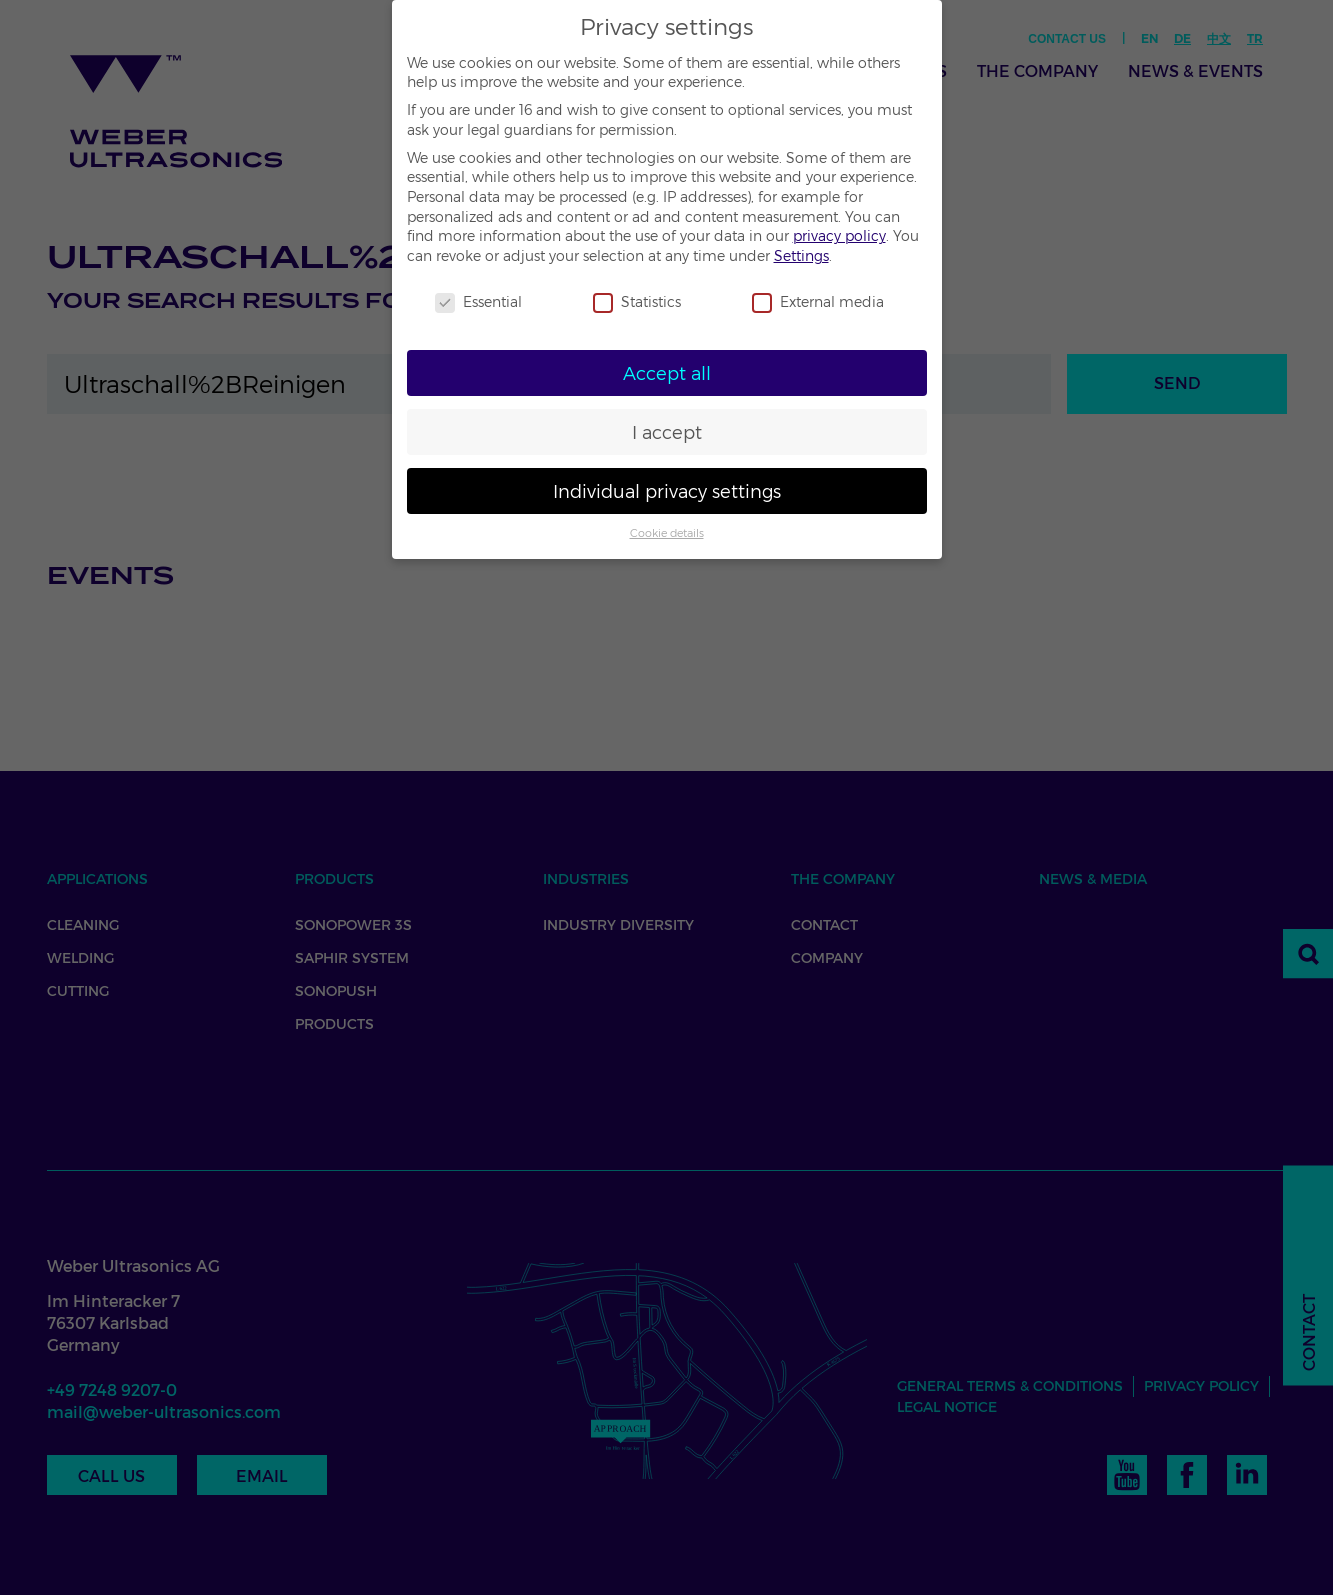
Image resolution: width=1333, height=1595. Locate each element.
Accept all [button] (667, 373)
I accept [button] (667, 432)
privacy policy (839, 236)
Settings (801, 256)
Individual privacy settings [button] (667, 491)
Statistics (637, 302)
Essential (478, 302)
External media (818, 302)
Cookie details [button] (667, 533)
